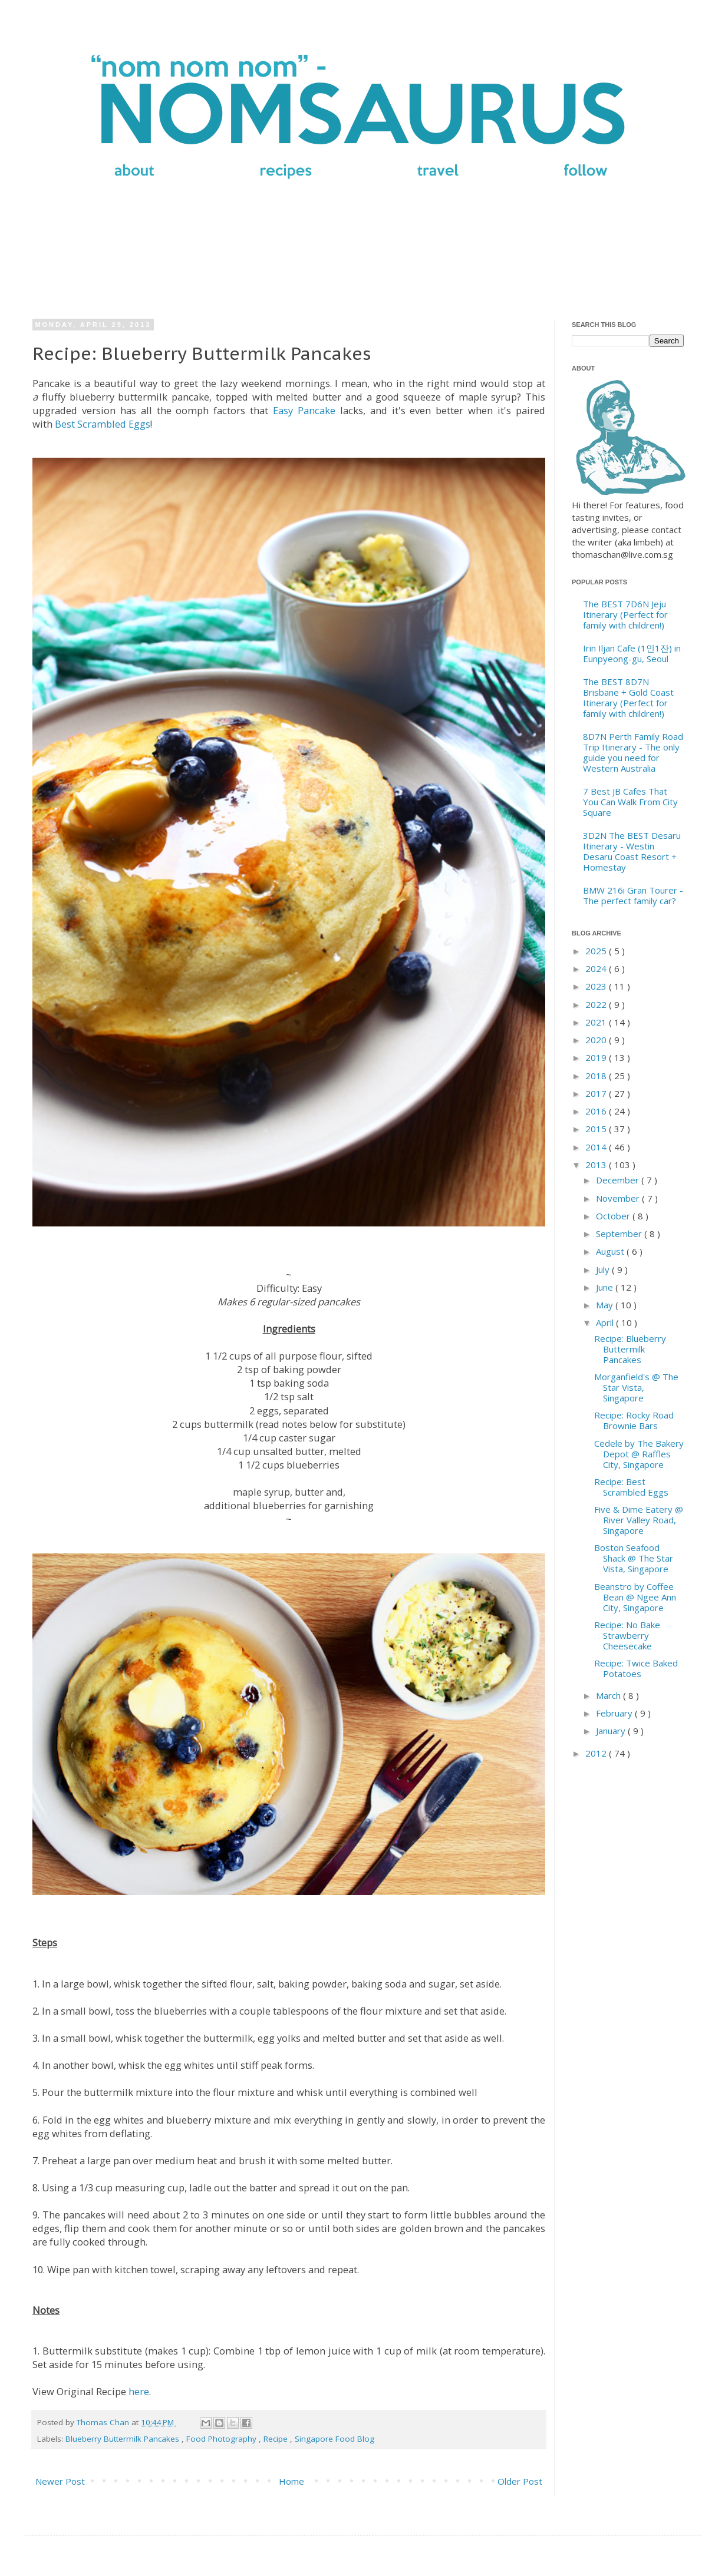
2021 (597, 1022)
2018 (597, 1076)
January (612, 1731)
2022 (597, 1004)
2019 (597, 1057)
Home (291, 2481)
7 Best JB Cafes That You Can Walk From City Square (630, 801)
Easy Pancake (304, 410)
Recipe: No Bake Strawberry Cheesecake (627, 1635)
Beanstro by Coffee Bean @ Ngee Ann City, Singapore (635, 1596)
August (611, 1251)
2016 (597, 1111)
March (609, 1695)
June (605, 1287)
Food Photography (222, 2438)
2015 (597, 1129)
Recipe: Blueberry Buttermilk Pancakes (630, 1348)
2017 (597, 1093)
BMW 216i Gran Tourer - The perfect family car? (633, 895)
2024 (597, 968)
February (615, 1713)
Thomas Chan (104, 2422)
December (618, 1180)
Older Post (519, 2481)
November (619, 1198)
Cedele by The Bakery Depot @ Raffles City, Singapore (639, 1453)
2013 (597, 1164)
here (138, 2391)
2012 (597, 1753)
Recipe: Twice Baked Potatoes (636, 1668)
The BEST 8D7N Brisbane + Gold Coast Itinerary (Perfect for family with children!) (628, 697)
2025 (597, 951)
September (620, 1233)
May (605, 1305)
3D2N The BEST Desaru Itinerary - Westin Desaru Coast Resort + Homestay (632, 851)
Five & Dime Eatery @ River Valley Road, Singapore (638, 1519)
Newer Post (60, 2481)
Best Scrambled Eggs (102, 424)
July (604, 1269)
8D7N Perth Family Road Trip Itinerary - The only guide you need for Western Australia (633, 752)
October (614, 1216)
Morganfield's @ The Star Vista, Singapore (636, 1387)
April (606, 1322)
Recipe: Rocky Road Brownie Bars (634, 1420)
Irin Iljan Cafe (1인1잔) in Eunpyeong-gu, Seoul (632, 653)
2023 (597, 986)
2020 (597, 1040)
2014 (597, 1147)
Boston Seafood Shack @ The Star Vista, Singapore (633, 1558)
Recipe (276, 2438)
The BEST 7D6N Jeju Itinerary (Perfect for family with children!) (625, 614)
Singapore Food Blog (334, 2438)
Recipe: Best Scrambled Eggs (631, 1487)
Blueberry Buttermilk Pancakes (123, 2438)
